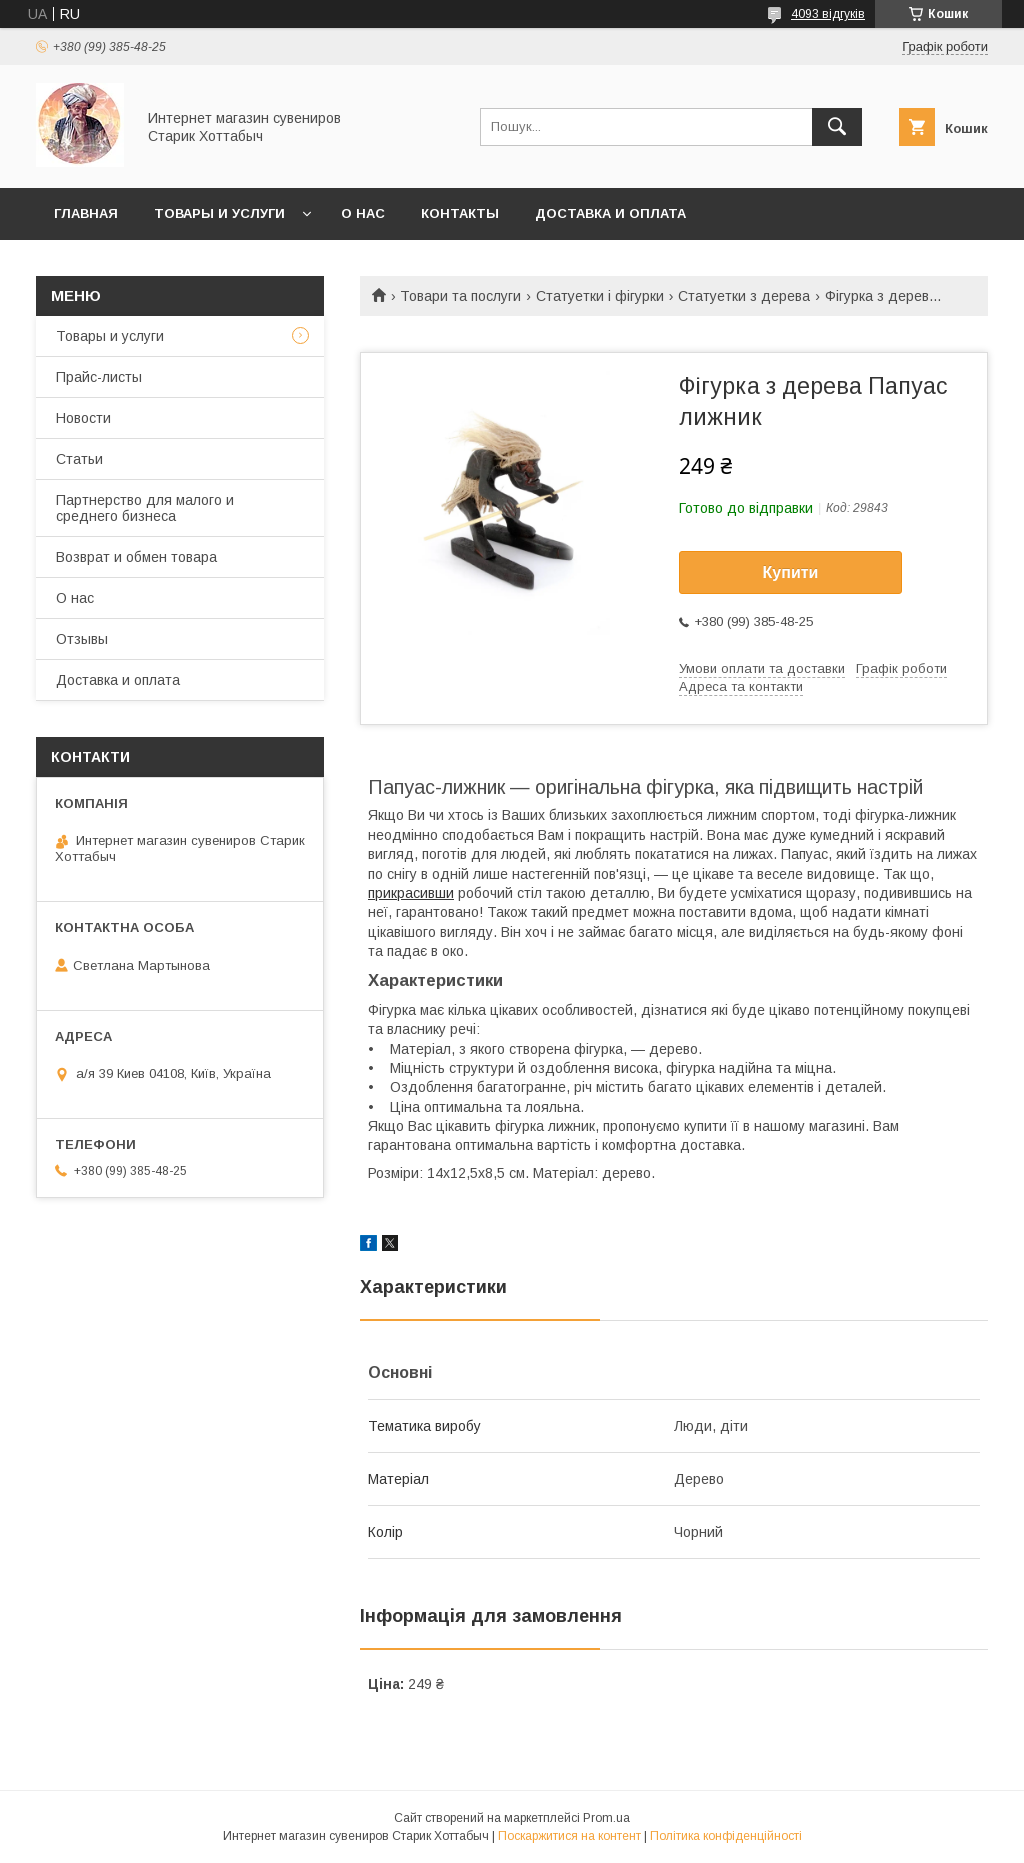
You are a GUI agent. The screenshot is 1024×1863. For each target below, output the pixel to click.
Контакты (460, 213)
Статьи (79, 459)
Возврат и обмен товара (136, 557)
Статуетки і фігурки (600, 296)
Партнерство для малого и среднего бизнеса (145, 508)
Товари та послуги (460, 296)
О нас (363, 213)
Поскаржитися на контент (569, 1836)
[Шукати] (837, 127)
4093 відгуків (828, 14)
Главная (86, 213)
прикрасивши (411, 893)
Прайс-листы (99, 377)
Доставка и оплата (610, 213)
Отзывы (82, 639)
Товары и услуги (219, 213)
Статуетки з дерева (744, 296)
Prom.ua (606, 1818)
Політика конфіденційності (726, 1836)
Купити (791, 572)
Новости (83, 418)
